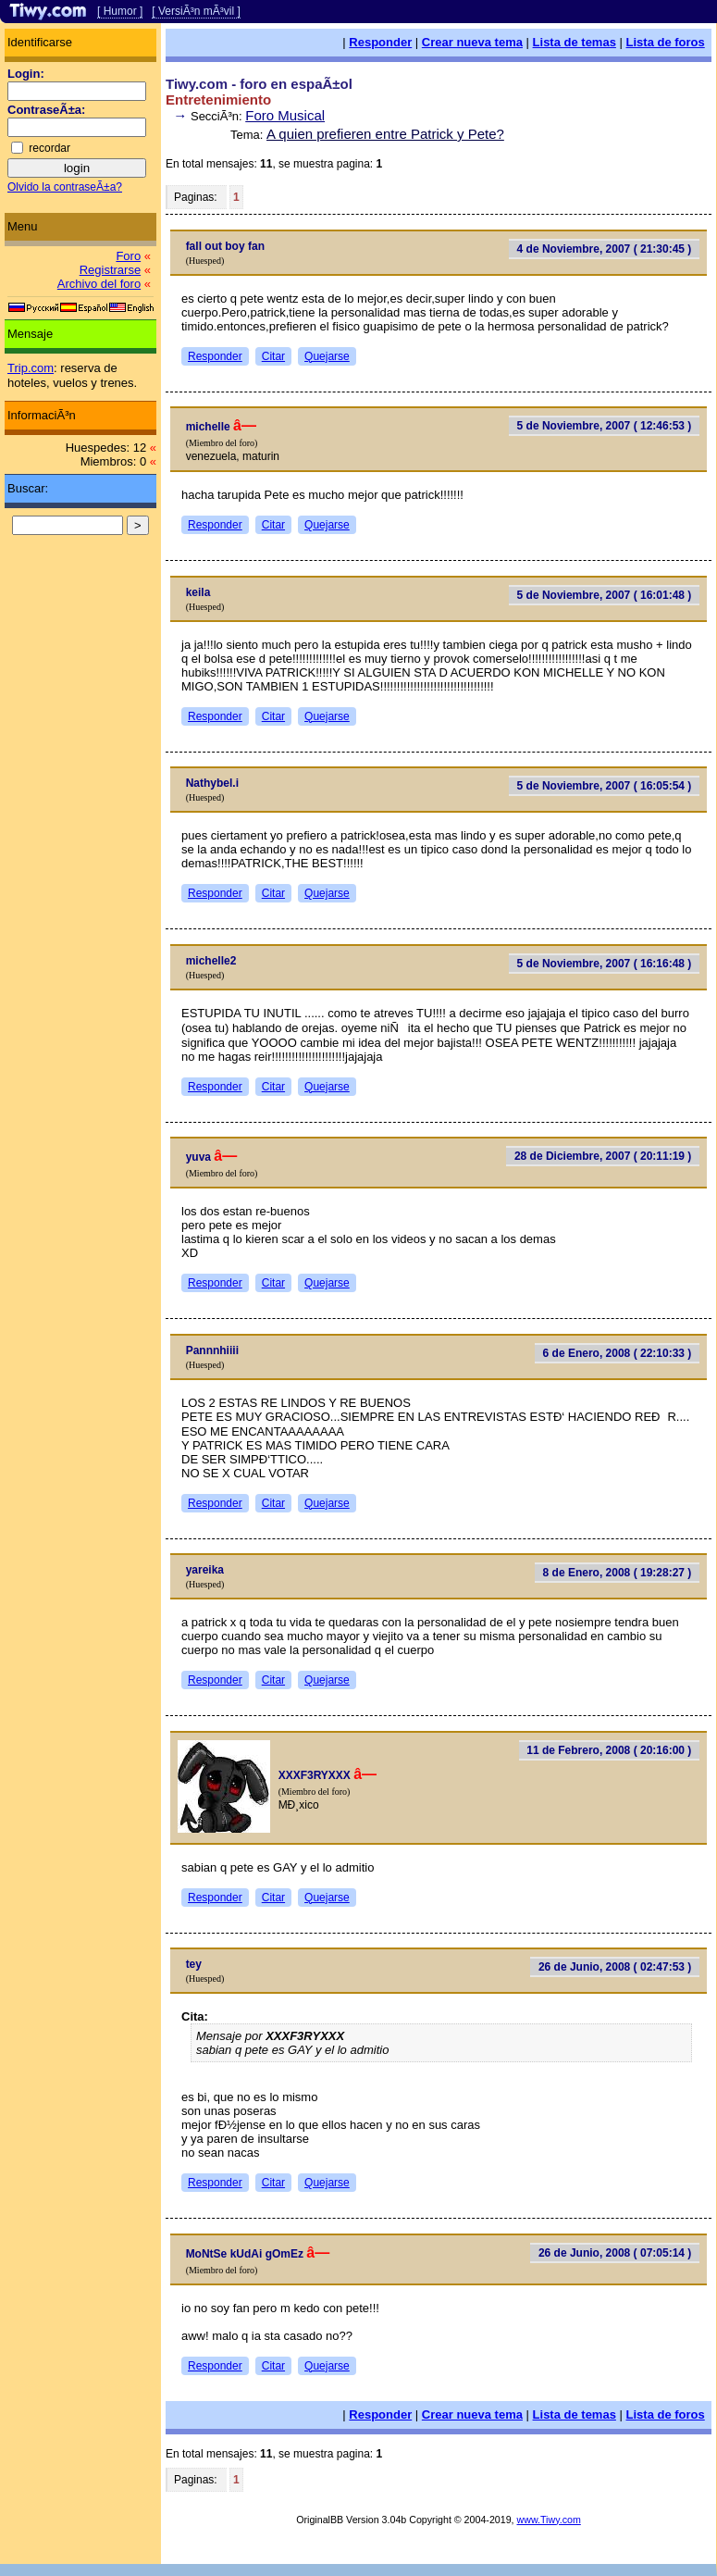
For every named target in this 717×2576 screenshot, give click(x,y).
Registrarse (110, 270)
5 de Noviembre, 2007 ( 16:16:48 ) (604, 963)
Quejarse (327, 356)
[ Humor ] (119, 11)
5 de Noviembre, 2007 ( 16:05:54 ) (604, 785)
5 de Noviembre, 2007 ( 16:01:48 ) (604, 595)
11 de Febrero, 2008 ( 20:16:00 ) (608, 1750)
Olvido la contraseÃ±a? (64, 186)
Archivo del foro (99, 284)
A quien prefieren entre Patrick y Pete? (385, 134)
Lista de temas (574, 42)
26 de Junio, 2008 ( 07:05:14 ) (614, 2252)
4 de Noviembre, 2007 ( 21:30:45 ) (604, 249)
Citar (273, 356)
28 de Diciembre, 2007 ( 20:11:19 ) (602, 1156)
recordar (49, 148)
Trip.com (30, 368)
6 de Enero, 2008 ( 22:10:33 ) (617, 1353)
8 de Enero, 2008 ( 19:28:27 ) (617, 1572)
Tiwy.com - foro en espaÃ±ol (259, 84)
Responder (380, 42)
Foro (128, 256)
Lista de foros (665, 42)
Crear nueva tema (472, 42)
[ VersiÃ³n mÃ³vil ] (196, 11)
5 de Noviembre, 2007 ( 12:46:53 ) (604, 425)
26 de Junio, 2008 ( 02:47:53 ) (614, 1966)
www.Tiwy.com (549, 2519)
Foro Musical (285, 115)
